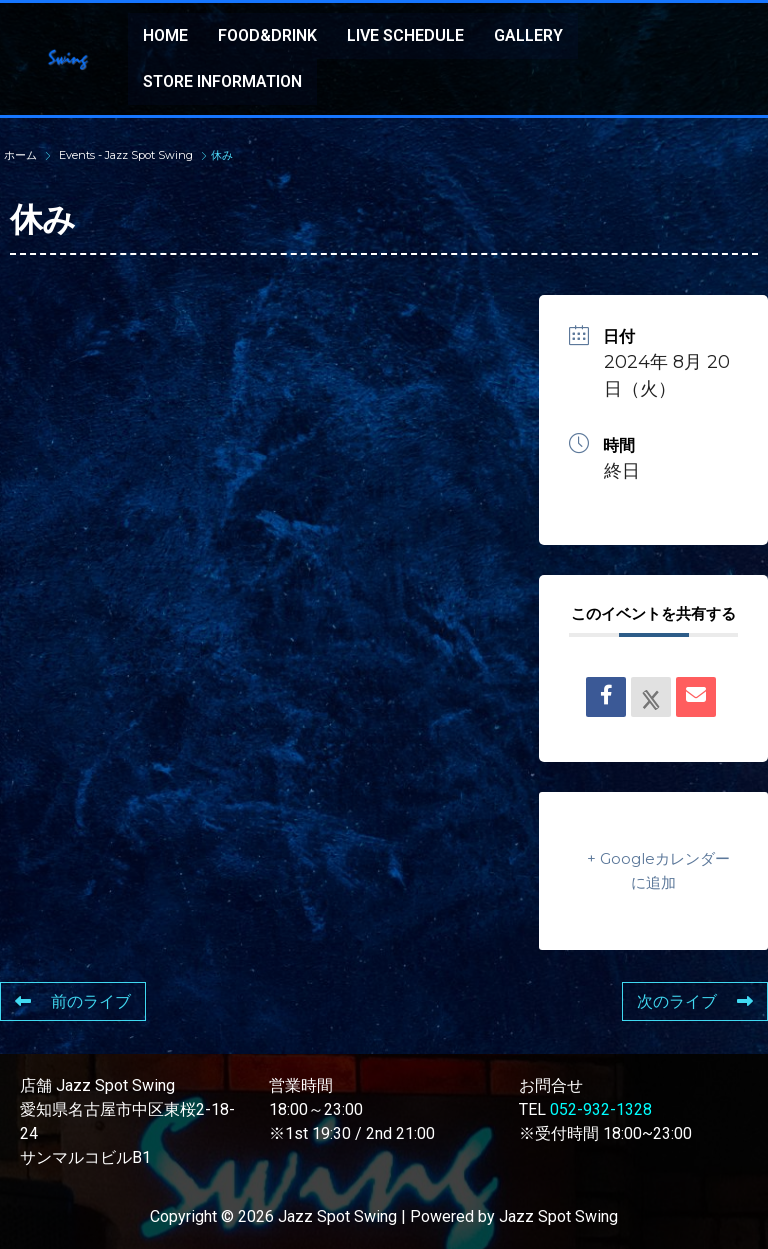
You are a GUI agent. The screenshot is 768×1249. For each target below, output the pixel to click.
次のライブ (695, 1001)
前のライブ (73, 1001)
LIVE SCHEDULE (405, 35)
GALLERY (528, 35)
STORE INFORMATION (222, 81)
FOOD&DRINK (267, 35)
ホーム (22, 155)
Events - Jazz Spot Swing (126, 155)
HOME (165, 35)
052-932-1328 (601, 1109)
